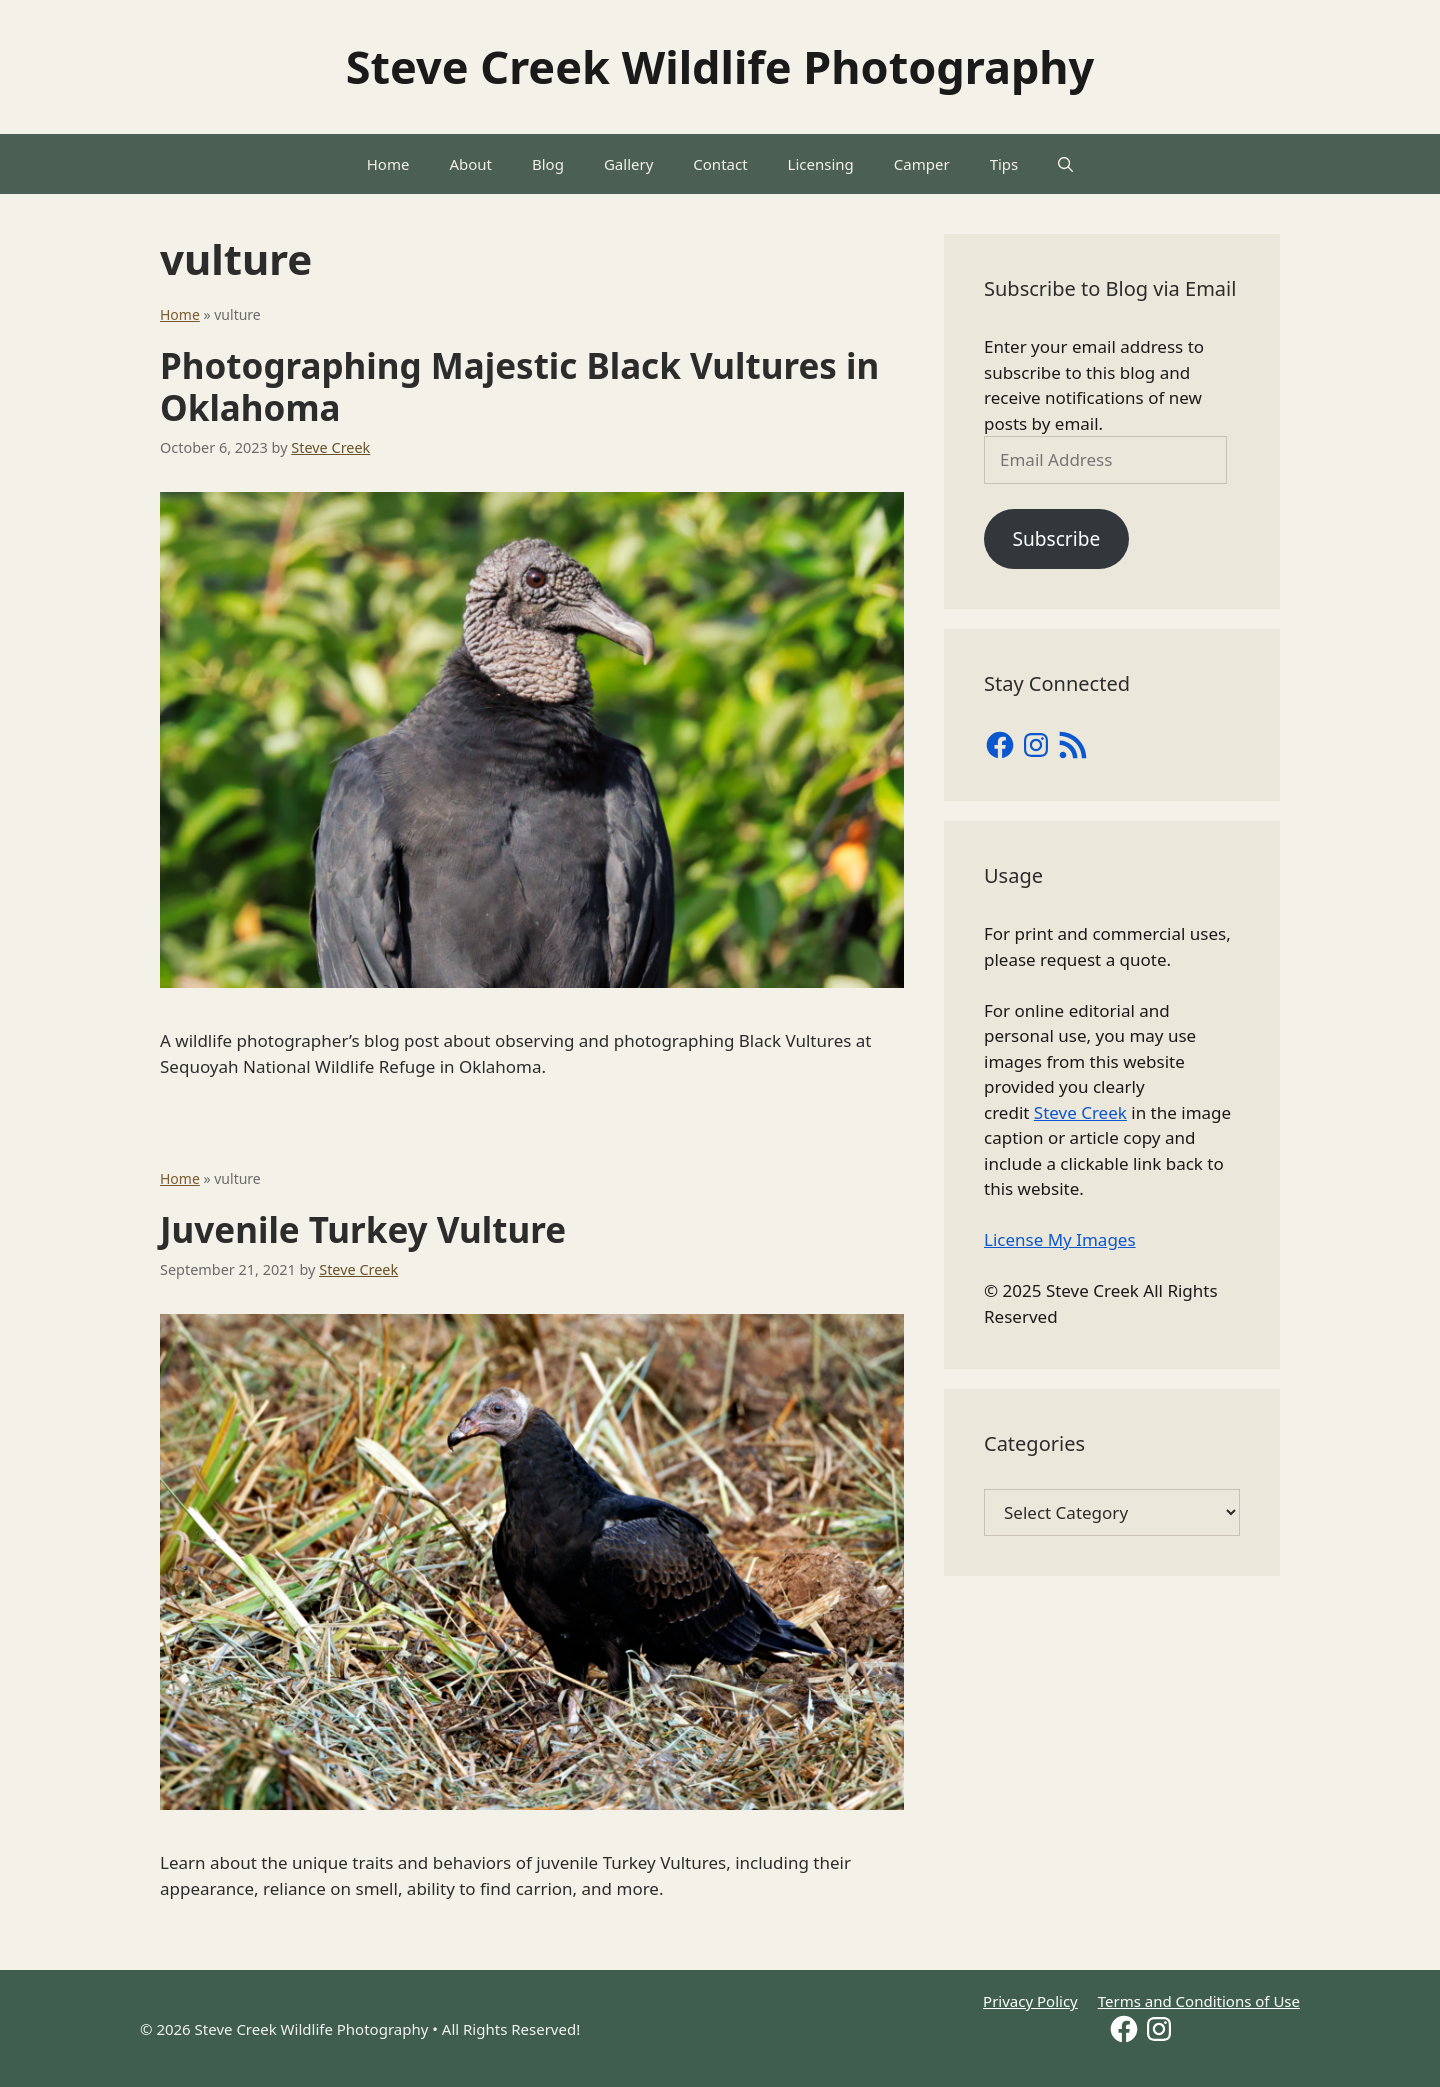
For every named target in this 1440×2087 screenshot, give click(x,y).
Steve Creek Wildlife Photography (720, 66)
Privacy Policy (1030, 2001)
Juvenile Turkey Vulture (363, 1229)
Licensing (821, 164)
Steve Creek (1080, 1112)
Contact (720, 164)
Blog (548, 164)
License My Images (1060, 1239)
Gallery (628, 164)
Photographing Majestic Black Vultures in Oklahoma (519, 386)
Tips (1004, 164)
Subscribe (1056, 539)
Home (388, 164)
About (470, 164)
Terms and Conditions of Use (1199, 2001)
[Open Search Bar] (1065, 164)
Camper (922, 164)
